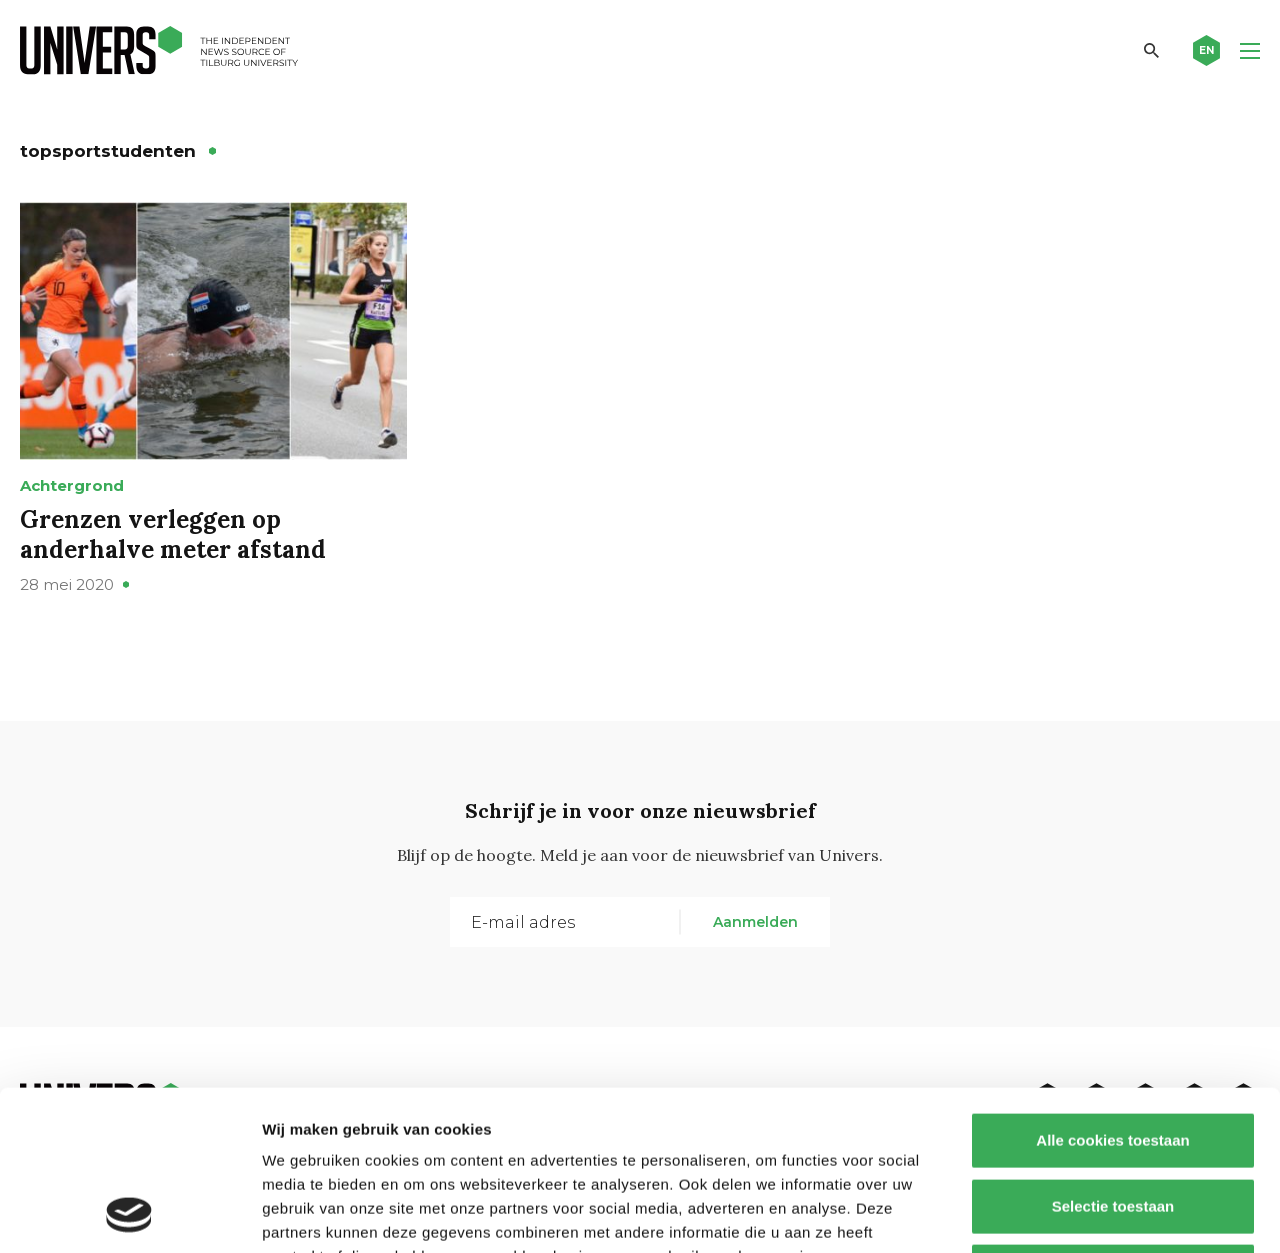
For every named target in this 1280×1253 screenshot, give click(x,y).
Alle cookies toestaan (1112, 990)
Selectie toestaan (1113, 1056)
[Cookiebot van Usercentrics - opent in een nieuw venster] (129, 1214)
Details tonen (1080, 1213)
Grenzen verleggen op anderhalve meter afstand (173, 534)
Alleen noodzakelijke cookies (1113, 1121)
